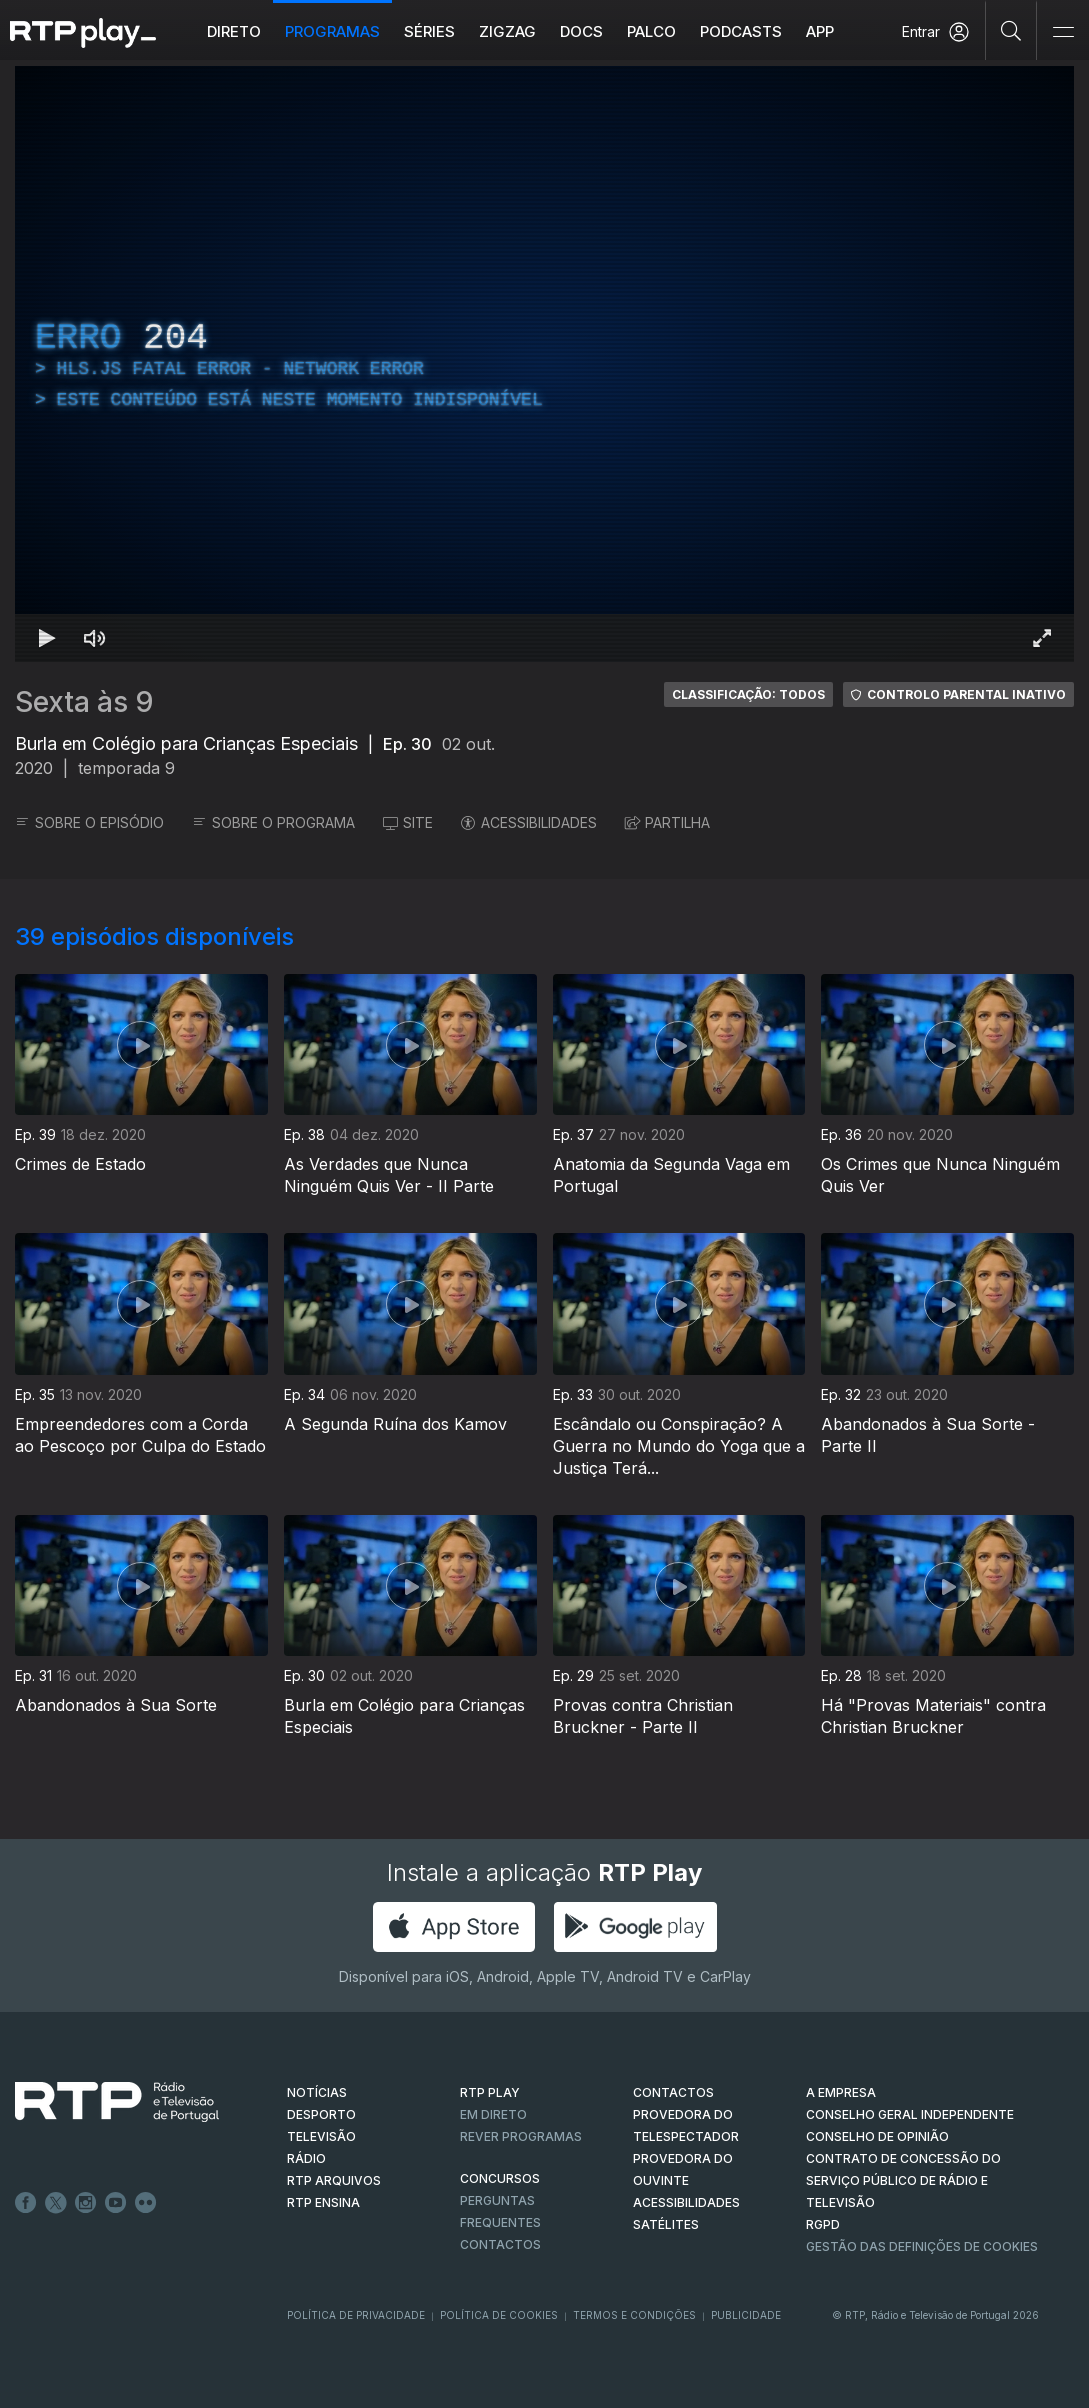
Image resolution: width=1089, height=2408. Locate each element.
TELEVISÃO (321, 2136)
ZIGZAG (507, 31)
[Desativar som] (95, 638)
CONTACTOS (673, 2092)
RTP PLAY (490, 2092)
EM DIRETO (493, 2114)
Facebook (26, 2203)
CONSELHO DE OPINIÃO (877, 2136)
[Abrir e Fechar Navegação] (1063, 32)
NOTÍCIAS (317, 2092)
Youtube (116, 2203)
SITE (408, 822)
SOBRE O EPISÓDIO (89, 822)
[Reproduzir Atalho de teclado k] (47, 638)
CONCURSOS (500, 2178)
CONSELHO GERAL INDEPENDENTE (910, 2114)
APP (820, 31)
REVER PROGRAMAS (521, 2136)
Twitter (56, 2203)
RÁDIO (306, 2158)
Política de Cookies (499, 2315)
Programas (332, 31)
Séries (429, 31)
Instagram (86, 2203)
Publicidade (746, 2315)
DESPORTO (321, 2114)
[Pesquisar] (1011, 30)
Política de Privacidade (356, 2315)
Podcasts (741, 31)
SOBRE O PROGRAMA (273, 822)
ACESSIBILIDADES (529, 822)
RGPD (823, 2224)
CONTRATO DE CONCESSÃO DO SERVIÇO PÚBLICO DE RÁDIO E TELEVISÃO (903, 2180)
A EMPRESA (841, 2092)
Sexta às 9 (84, 702)
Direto (234, 31)
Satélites (666, 2224)
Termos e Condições (634, 2315)
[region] (544, 364)
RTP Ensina (323, 2202)
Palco (651, 31)
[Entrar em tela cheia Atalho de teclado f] (1042, 638)
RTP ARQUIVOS (334, 2180)
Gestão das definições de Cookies (922, 2246)
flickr (146, 2203)
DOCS (581, 31)
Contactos (500, 2244)
